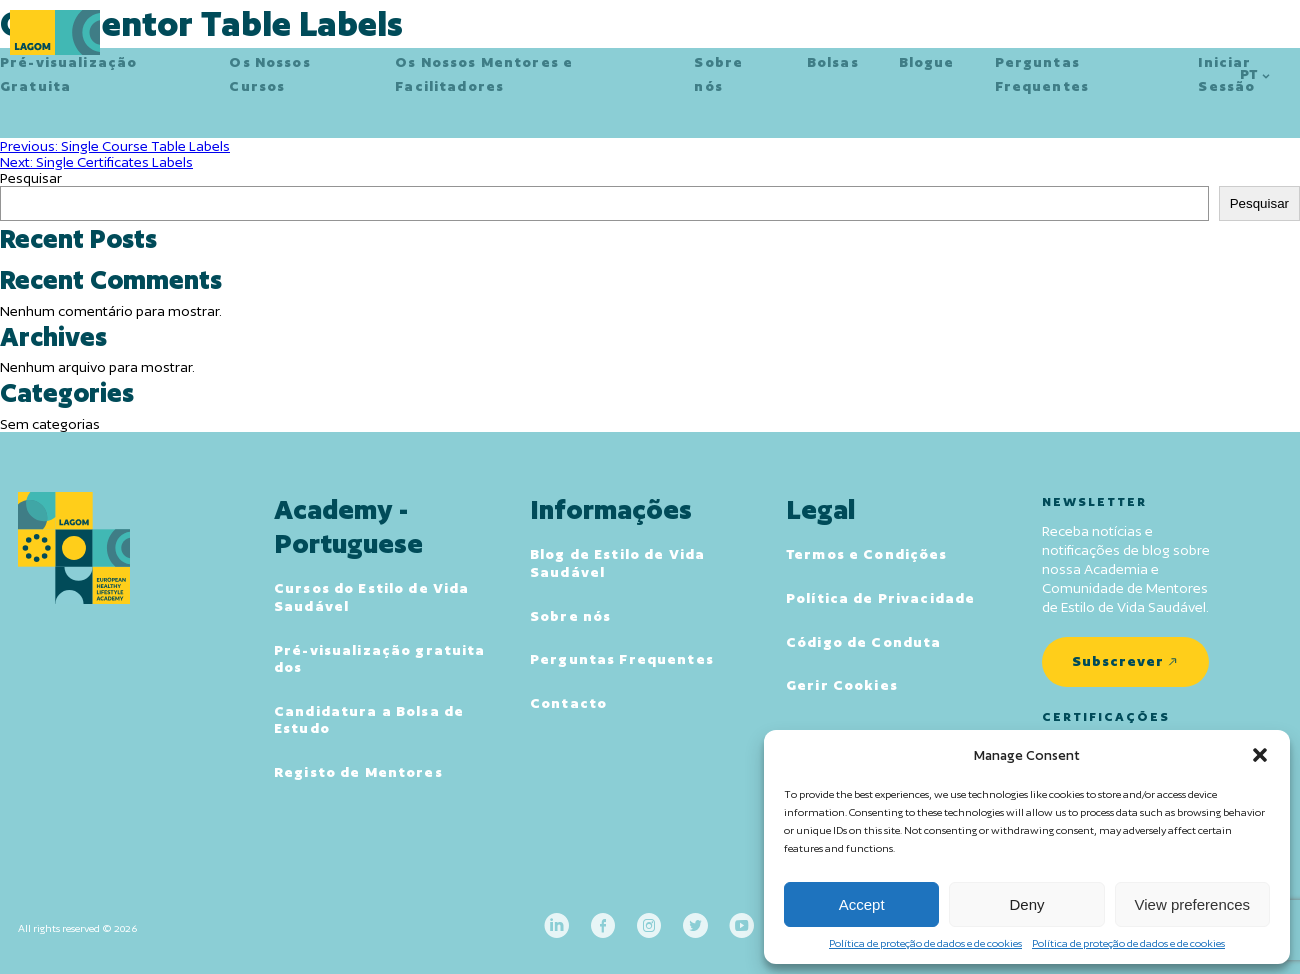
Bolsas (833, 62)
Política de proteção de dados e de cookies (925, 943)
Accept (862, 904)
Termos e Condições (867, 554)
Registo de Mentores (358, 772)
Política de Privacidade (880, 598)
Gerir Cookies (842, 685)
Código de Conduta (863, 642)
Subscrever (1118, 661)
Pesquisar (31, 178)
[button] (1260, 755)
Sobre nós (570, 616)
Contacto (568, 703)
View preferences (1193, 904)
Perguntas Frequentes (622, 659)
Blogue (927, 62)
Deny (1026, 904)
